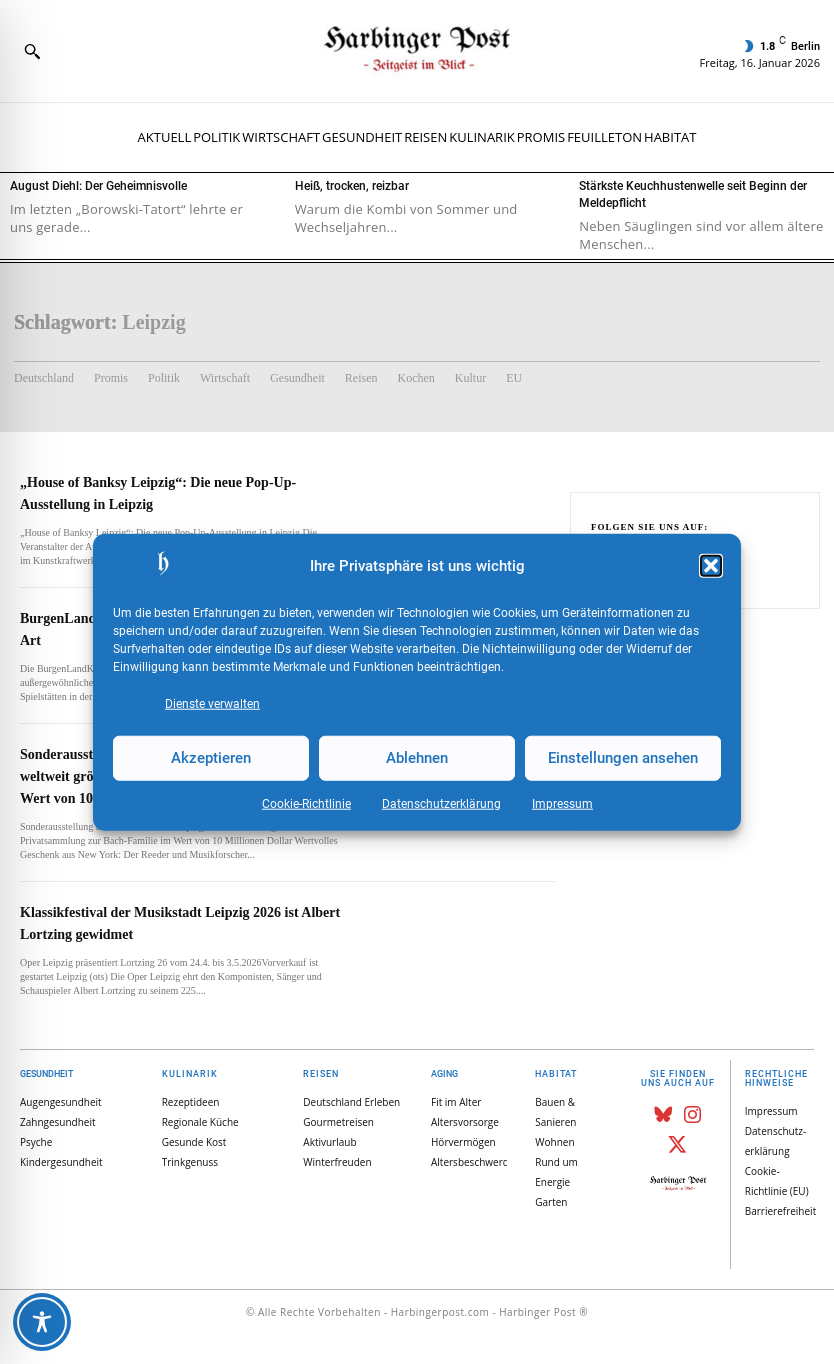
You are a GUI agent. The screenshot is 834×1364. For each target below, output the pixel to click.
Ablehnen (417, 758)
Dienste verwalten (212, 703)
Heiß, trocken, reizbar (352, 186)
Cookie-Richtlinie (306, 803)
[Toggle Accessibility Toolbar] (42, 1322)
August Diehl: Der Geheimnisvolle (98, 186)
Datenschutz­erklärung (441, 803)
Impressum (562, 803)
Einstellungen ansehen (623, 758)
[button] (711, 566)
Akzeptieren (211, 758)
